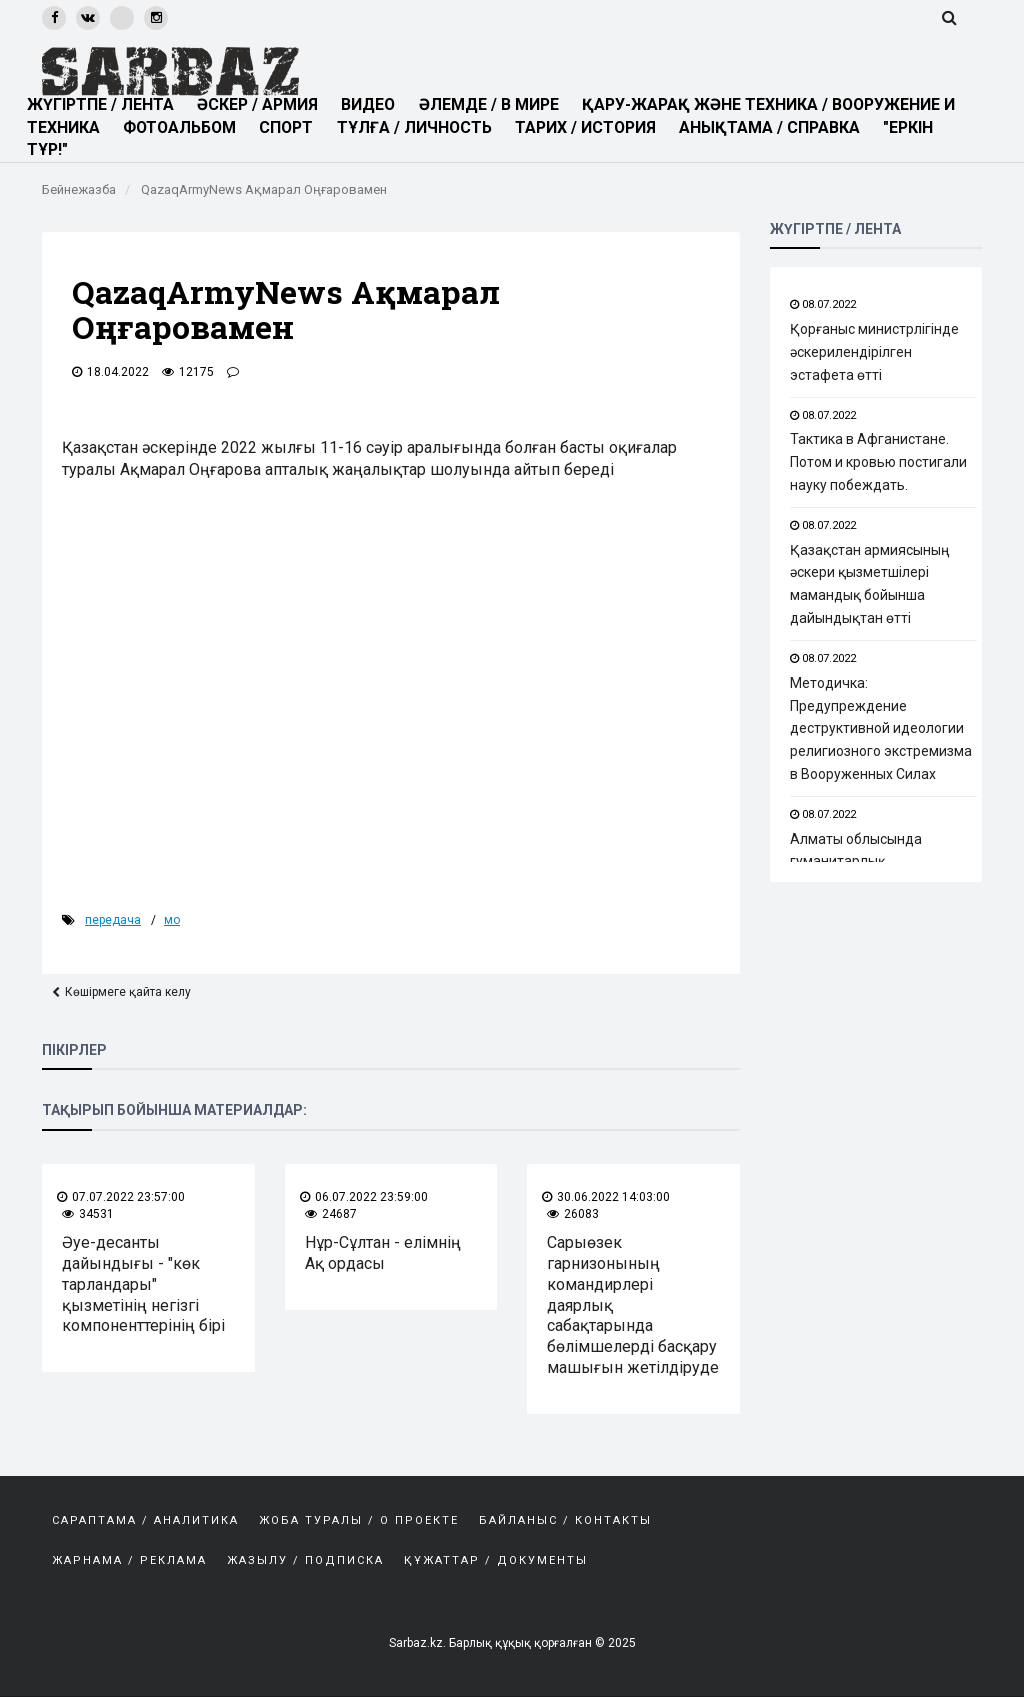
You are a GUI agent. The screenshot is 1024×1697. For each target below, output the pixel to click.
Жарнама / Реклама (129, 1560)
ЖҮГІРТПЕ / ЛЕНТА (101, 104)
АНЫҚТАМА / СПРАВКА (781, 127)
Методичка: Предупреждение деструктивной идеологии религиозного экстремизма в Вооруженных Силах (881, 728)
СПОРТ (292, 127)
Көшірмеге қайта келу (128, 992)
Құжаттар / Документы (496, 1560)
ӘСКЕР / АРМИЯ (261, 104)
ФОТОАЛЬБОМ (183, 127)
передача (113, 920)
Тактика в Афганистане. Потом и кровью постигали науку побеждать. (878, 462)
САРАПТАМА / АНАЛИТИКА (145, 1520)
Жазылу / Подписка (305, 1560)
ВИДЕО (373, 104)
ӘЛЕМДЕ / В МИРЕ (493, 104)
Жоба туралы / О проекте (359, 1520)
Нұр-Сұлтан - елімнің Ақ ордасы (383, 1253)
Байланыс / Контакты (565, 1520)
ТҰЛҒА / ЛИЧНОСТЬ (422, 127)
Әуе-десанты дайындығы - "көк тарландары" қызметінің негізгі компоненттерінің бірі (143, 1284)
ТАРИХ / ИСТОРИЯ (595, 127)
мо (172, 920)
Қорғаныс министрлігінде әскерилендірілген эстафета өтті (874, 352)
